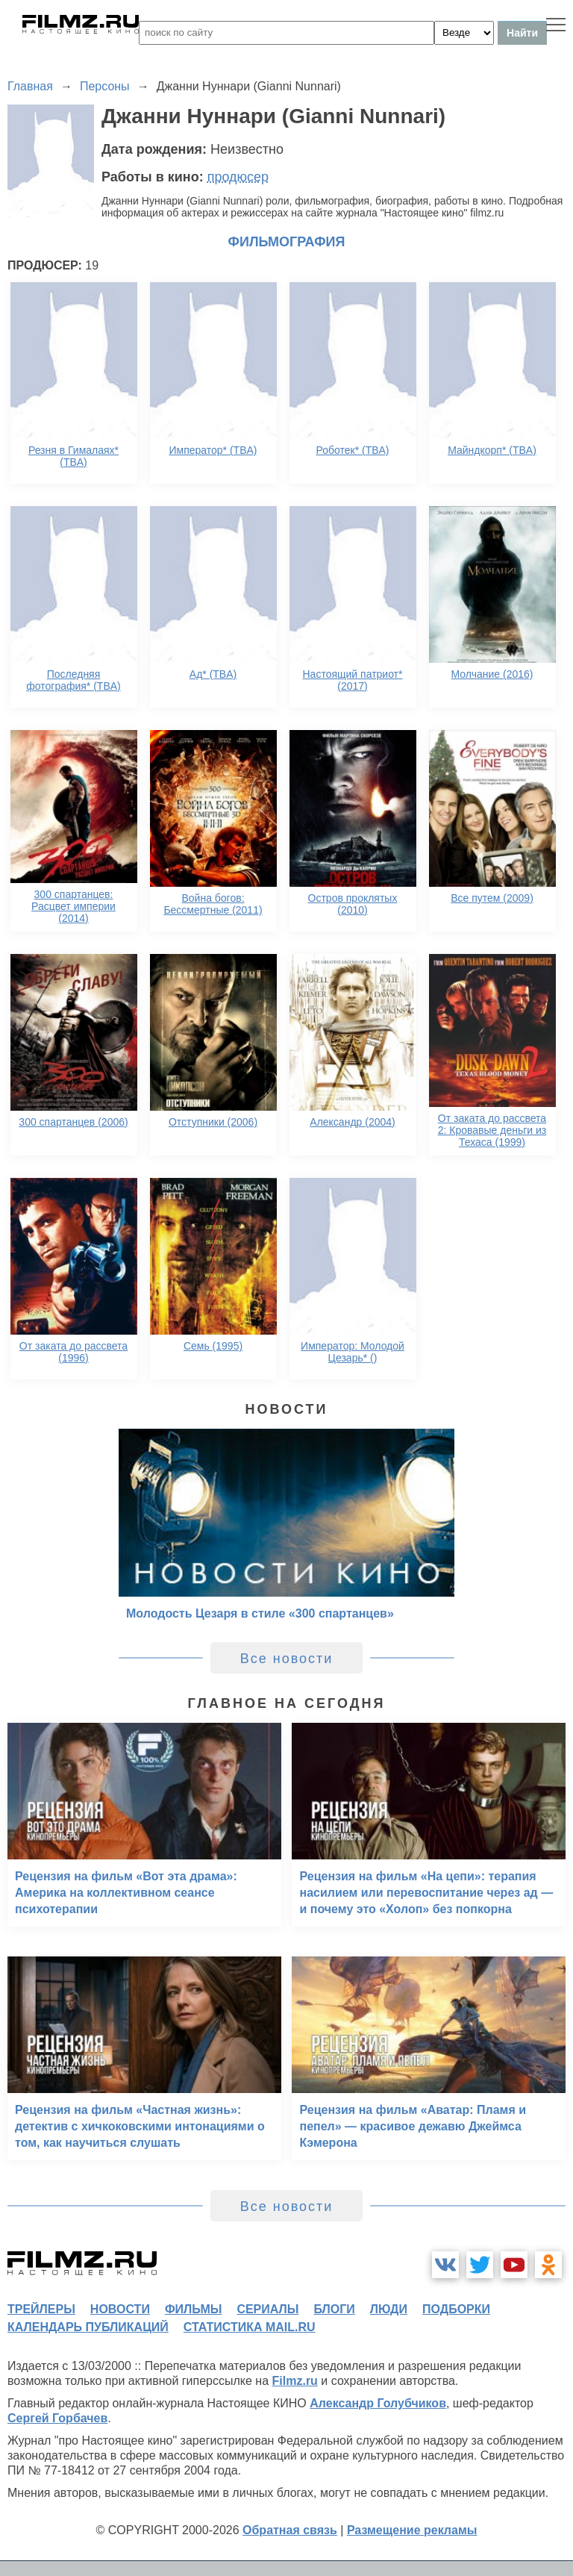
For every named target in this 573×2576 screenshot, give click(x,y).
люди (388, 2309)
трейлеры (41, 2309)
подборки (456, 2309)
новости (120, 2309)
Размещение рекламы (412, 2530)
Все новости (287, 1658)
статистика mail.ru (250, 2327)
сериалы (267, 2309)
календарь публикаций (88, 2327)
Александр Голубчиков (378, 2403)
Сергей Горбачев (57, 2418)
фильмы (193, 2309)
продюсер (238, 176)
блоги (333, 2309)
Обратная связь (289, 2530)
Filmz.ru (295, 2380)
